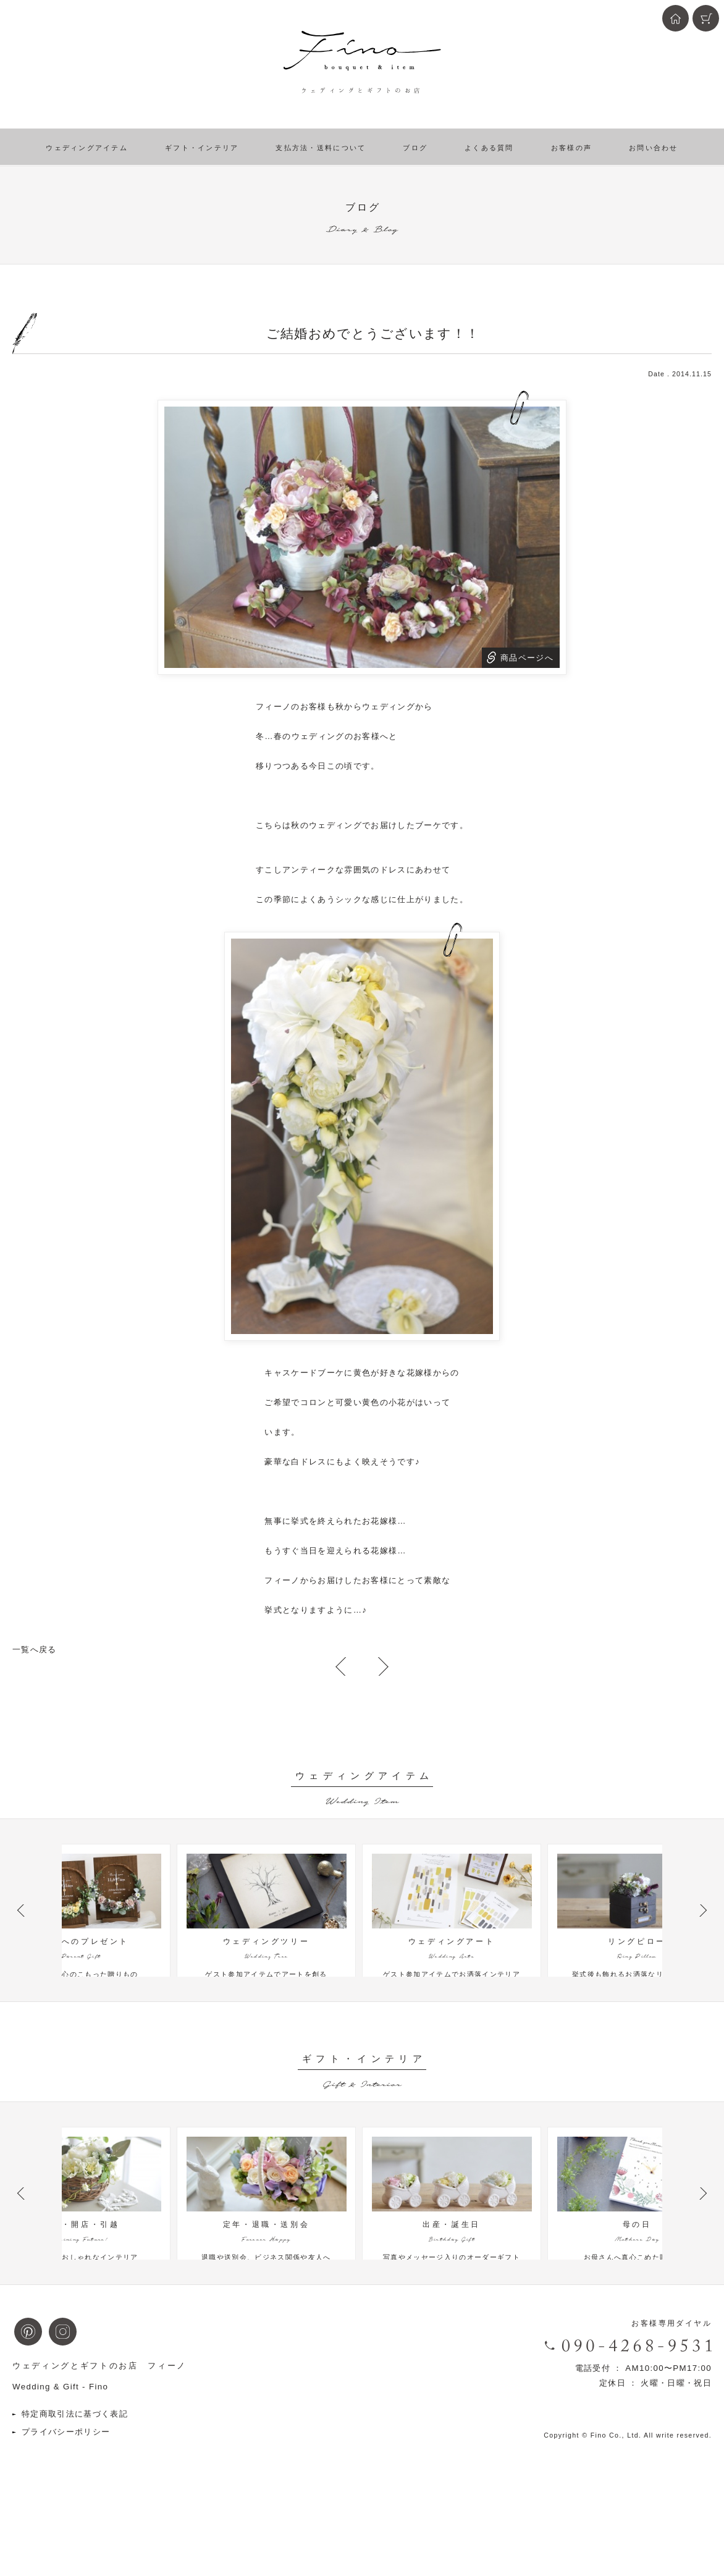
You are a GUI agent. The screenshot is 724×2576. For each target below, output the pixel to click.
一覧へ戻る (34, 1649)
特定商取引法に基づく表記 (75, 2473)
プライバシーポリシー (66, 2491)
